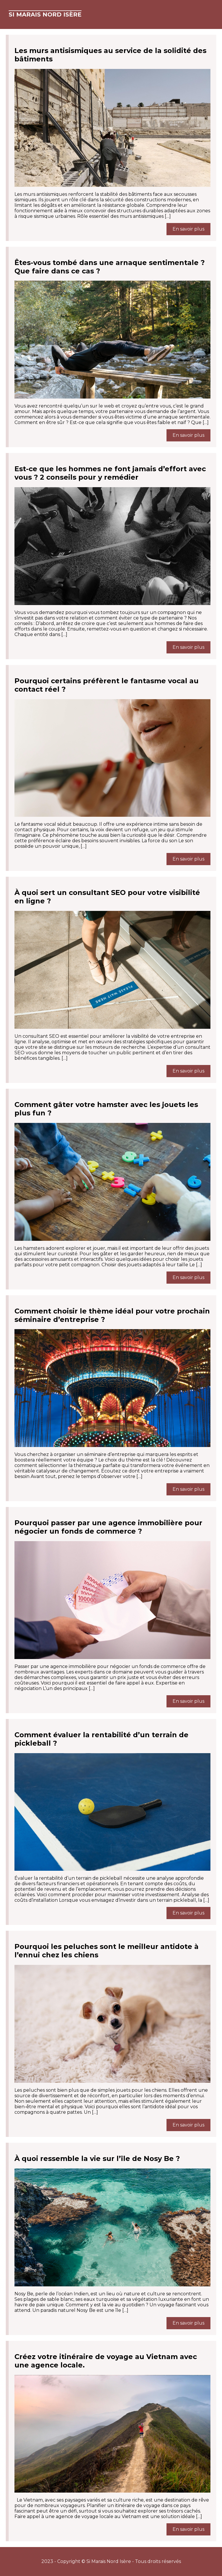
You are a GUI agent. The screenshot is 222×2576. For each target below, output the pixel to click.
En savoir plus (188, 229)
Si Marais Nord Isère (45, 14)
